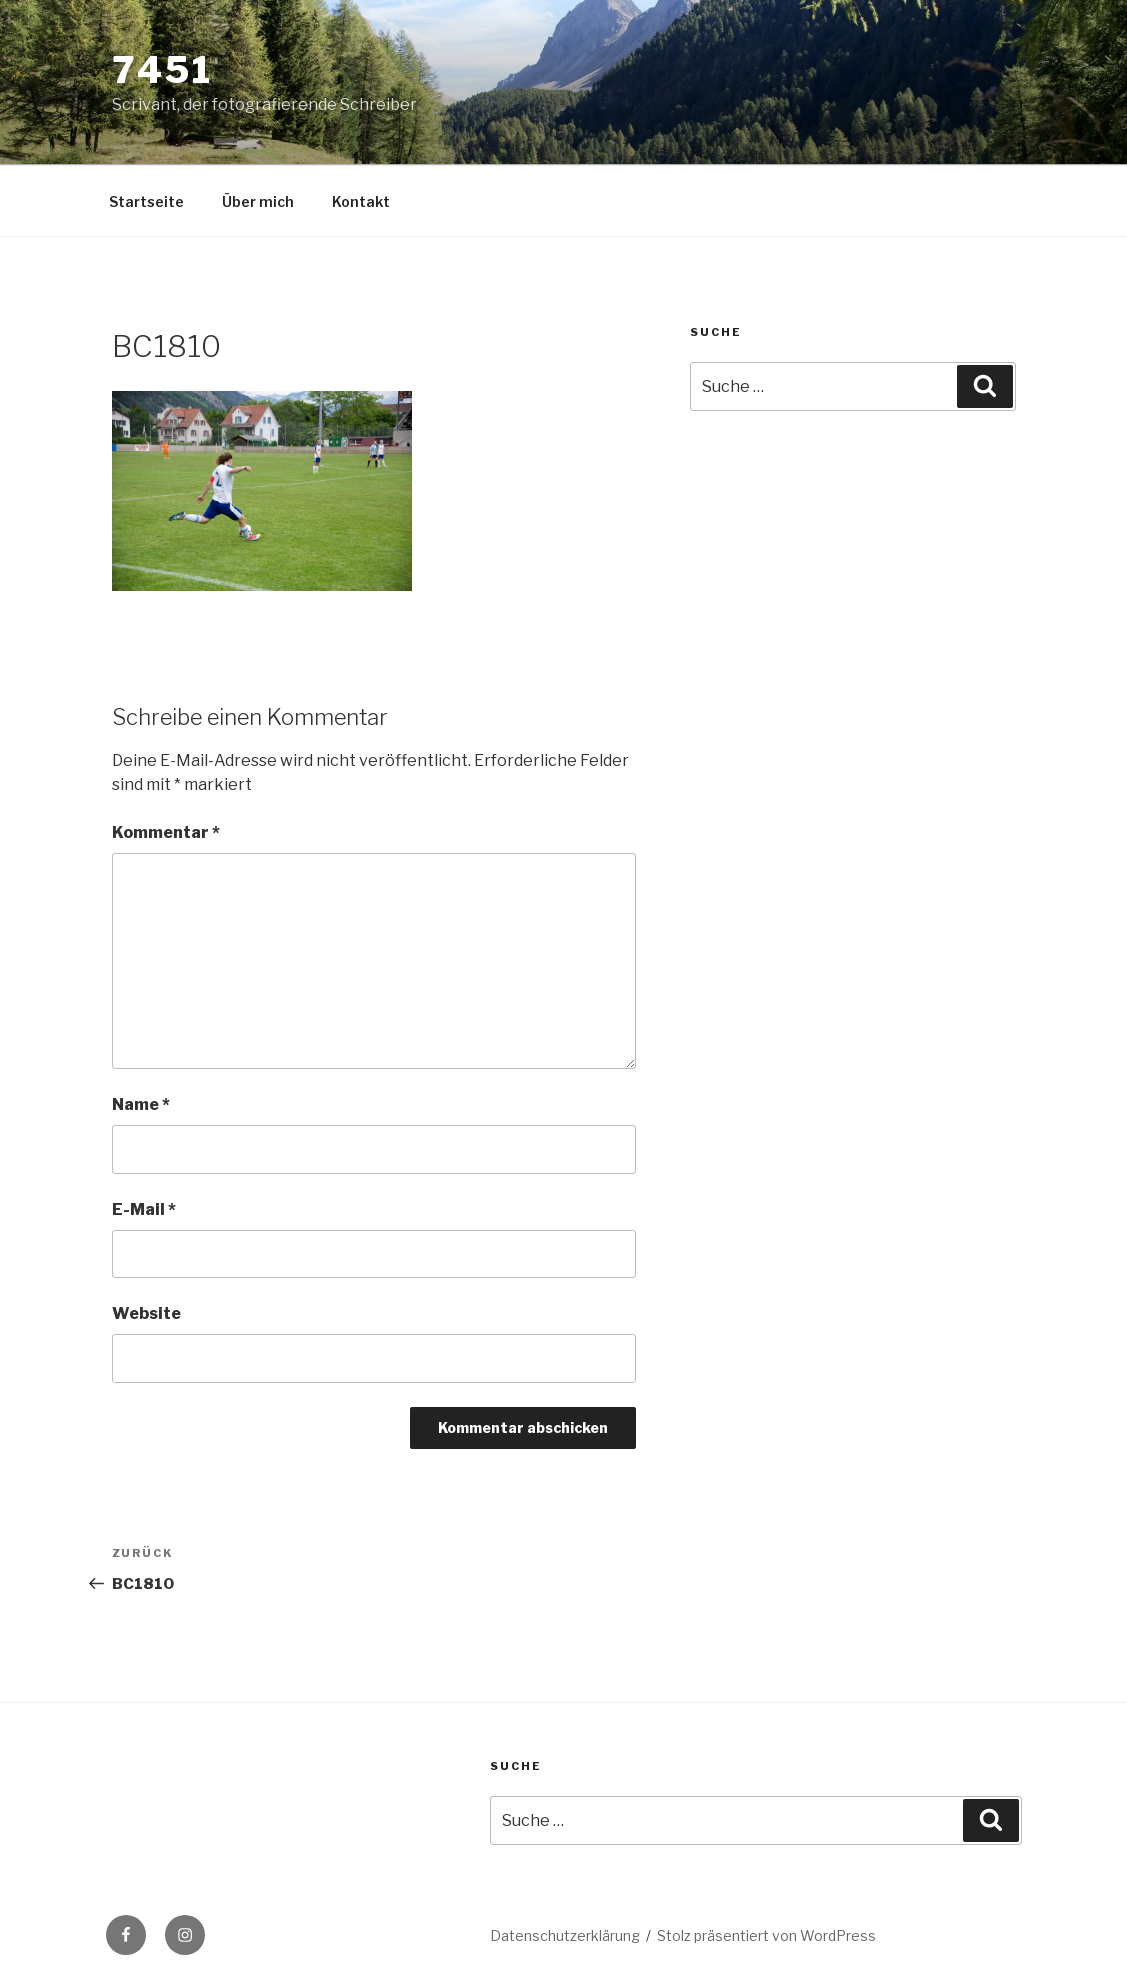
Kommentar (166, 832)
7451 (163, 70)
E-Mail (144, 1209)
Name (141, 1104)
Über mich (258, 201)
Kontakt (361, 201)
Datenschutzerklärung (565, 1935)
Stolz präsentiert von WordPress (766, 1935)
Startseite (146, 201)
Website (146, 1313)
